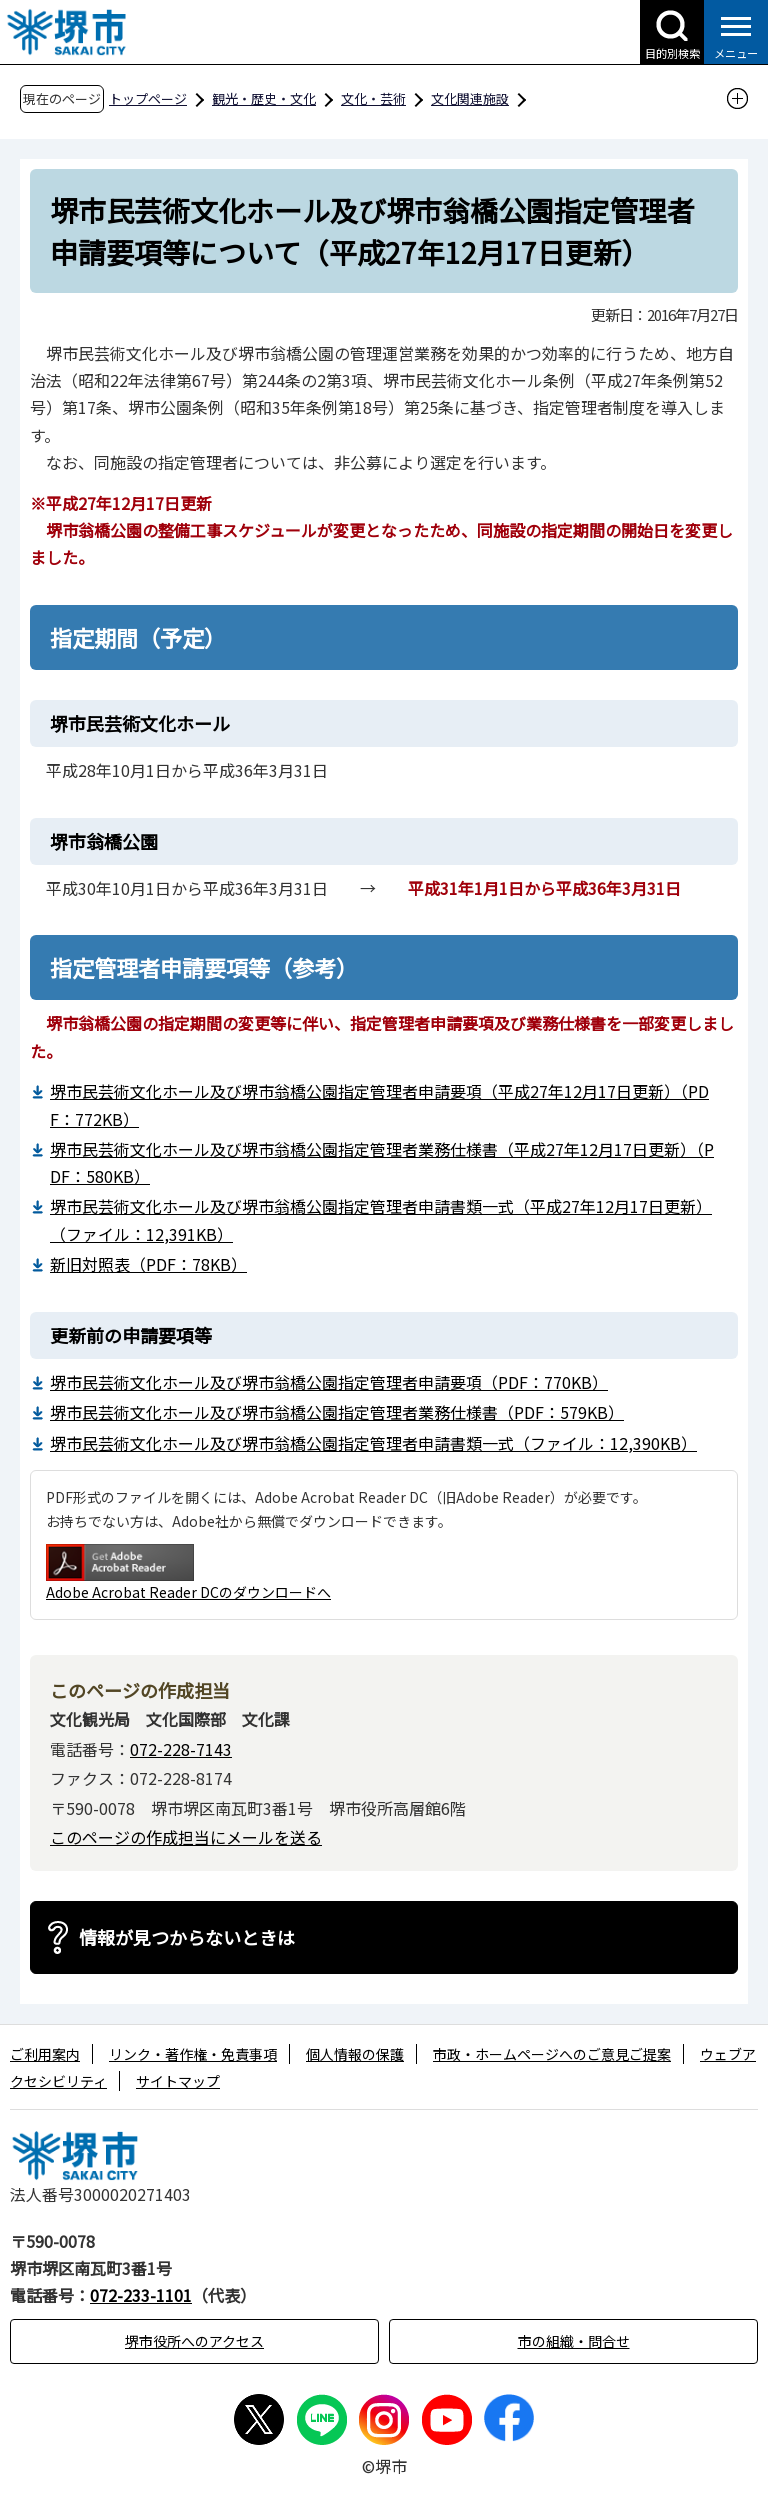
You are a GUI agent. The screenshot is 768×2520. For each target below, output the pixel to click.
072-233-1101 (141, 2295)
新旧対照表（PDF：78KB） (148, 1264)
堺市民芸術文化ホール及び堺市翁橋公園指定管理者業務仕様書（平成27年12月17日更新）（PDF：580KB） (382, 1162)
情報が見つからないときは (187, 1937)
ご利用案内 (45, 2054)
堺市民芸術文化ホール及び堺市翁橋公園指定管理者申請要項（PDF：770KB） (329, 1382)
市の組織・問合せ (574, 2341)
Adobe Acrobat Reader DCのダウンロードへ (188, 1573)
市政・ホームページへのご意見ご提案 (552, 2054)
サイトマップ (178, 2081)
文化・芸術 (373, 98)
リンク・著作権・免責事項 (193, 2054)
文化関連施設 (470, 98)
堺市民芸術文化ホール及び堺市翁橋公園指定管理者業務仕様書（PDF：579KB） (337, 1412)
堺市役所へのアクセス (194, 2341)
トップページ (148, 98)
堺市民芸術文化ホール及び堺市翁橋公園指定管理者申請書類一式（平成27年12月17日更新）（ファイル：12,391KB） (381, 1219)
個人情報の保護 (355, 2054)
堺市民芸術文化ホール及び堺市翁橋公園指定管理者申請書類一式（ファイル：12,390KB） (373, 1443)
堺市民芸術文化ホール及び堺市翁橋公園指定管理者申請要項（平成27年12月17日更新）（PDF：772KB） (379, 1104)
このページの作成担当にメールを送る (186, 1837)
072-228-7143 (181, 1749)
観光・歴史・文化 (264, 98)
